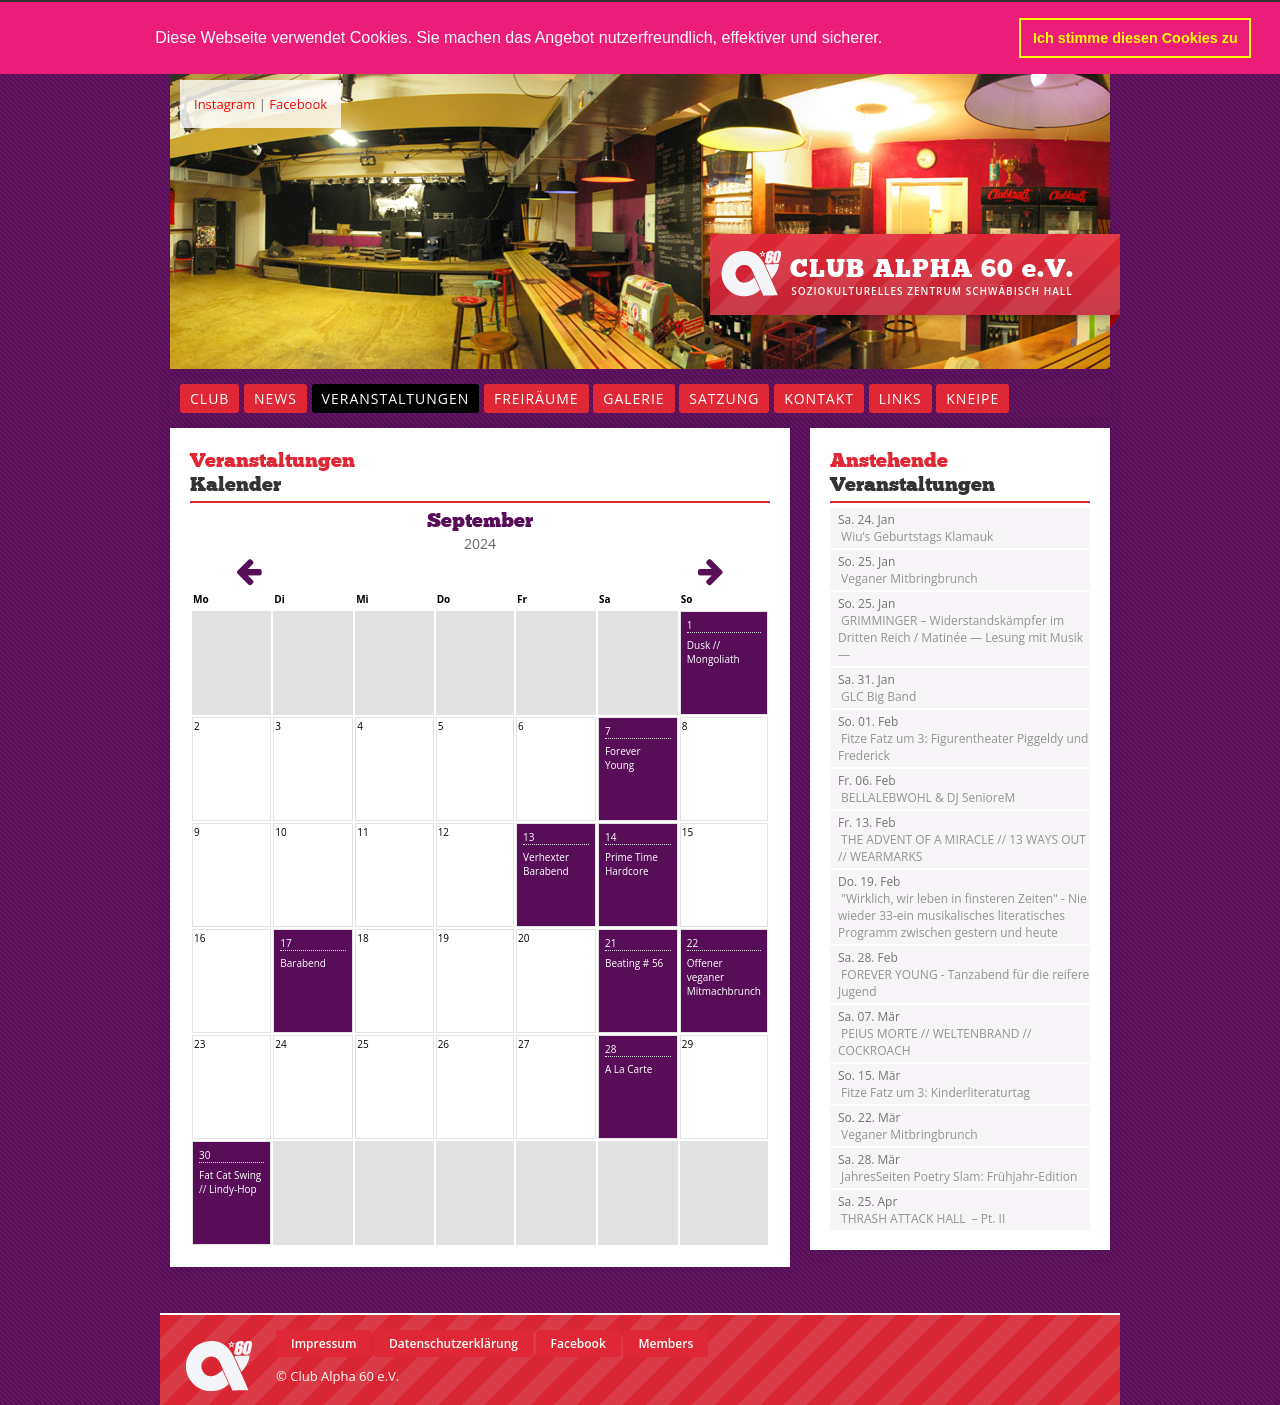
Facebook (298, 103)
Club (209, 397)
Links (900, 397)
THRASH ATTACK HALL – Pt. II (921, 1209)
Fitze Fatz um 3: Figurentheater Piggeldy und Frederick (963, 737)
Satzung (724, 397)
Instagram (224, 103)
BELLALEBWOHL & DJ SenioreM (926, 788)
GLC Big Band (877, 687)
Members (665, 1343)
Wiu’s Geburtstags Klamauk (915, 527)
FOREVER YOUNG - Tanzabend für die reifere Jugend (963, 973)
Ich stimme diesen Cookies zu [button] (1135, 38)
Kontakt (819, 397)
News (275, 397)
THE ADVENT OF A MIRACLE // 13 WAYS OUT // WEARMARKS (962, 838)
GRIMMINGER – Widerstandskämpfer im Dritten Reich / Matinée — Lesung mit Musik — (960, 628)
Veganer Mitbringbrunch (908, 569)
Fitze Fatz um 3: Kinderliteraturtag (934, 1083)
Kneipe (972, 397)
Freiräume (536, 397)
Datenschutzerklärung (453, 1343)
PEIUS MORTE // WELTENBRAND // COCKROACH (934, 1032)
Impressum (323, 1343)
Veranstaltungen (396, 397)
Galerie (633, 397)
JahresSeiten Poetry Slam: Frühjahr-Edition (957, 1167)
